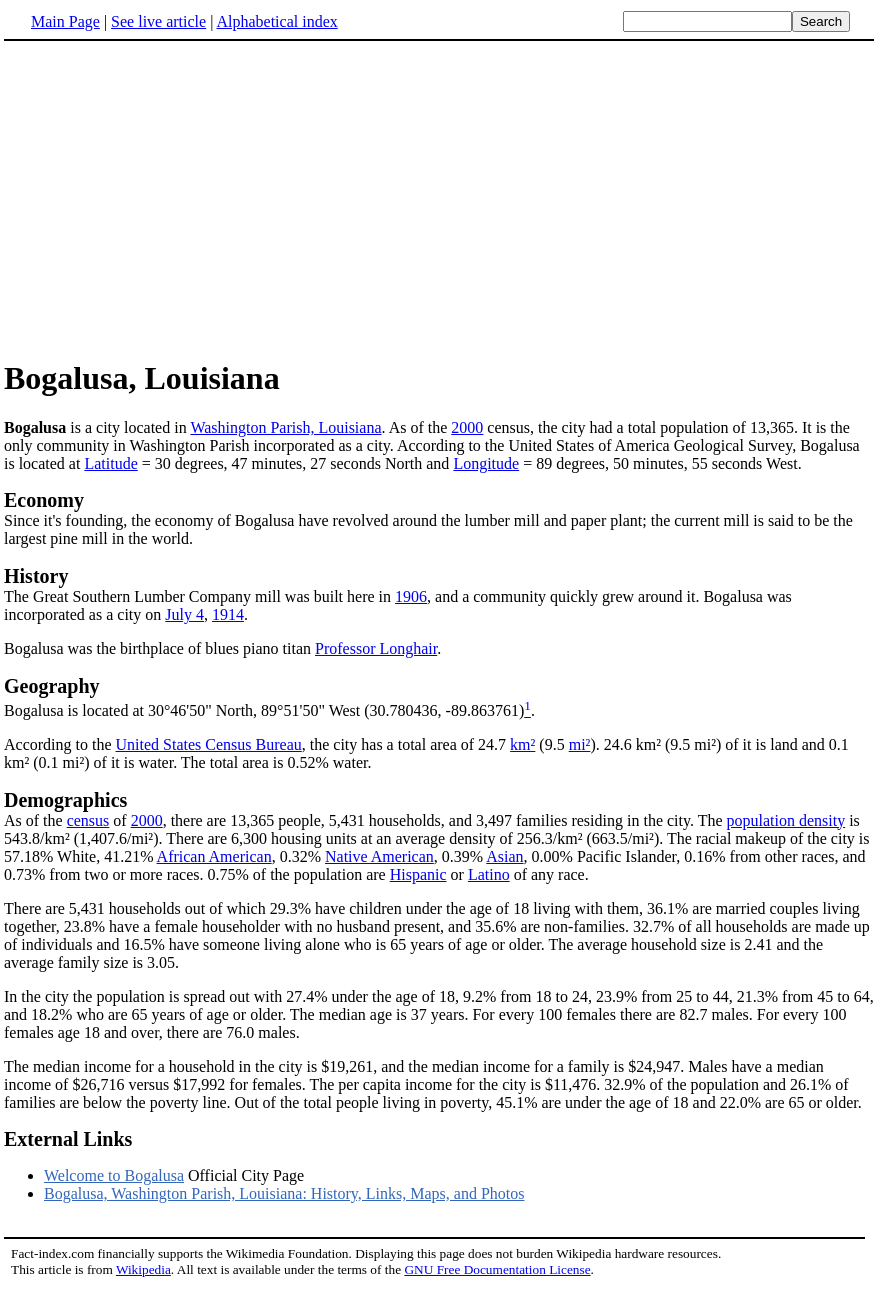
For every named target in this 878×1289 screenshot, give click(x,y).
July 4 (184, 614)
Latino (489, 874)
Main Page (65, 21)
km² (522, 744)
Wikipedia (143, 1269)
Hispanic (418, 874)
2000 (467, 427)
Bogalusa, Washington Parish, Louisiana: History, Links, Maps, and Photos (284, 1193)
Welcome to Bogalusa (114, 1175)
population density (786, 820)
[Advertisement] (172, 199)
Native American (379, 856)
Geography (52, 686)
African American (214, 856)
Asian (504, 856)
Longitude (486, 463)
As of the (35, 820)
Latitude (110, 463)
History (36, 576)
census (88, 820)
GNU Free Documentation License (497, 1269)
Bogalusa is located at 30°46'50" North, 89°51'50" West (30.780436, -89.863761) (264, 710)
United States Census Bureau (209, 744)
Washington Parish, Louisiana (285, 427)
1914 (228, 614)
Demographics (65, 800)
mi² (580, 744)
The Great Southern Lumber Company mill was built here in (199, 596)
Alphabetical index (276, 21)
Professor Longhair (376, 648)
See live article (158, 21)
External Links (68, 1139)
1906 (411, 596)
